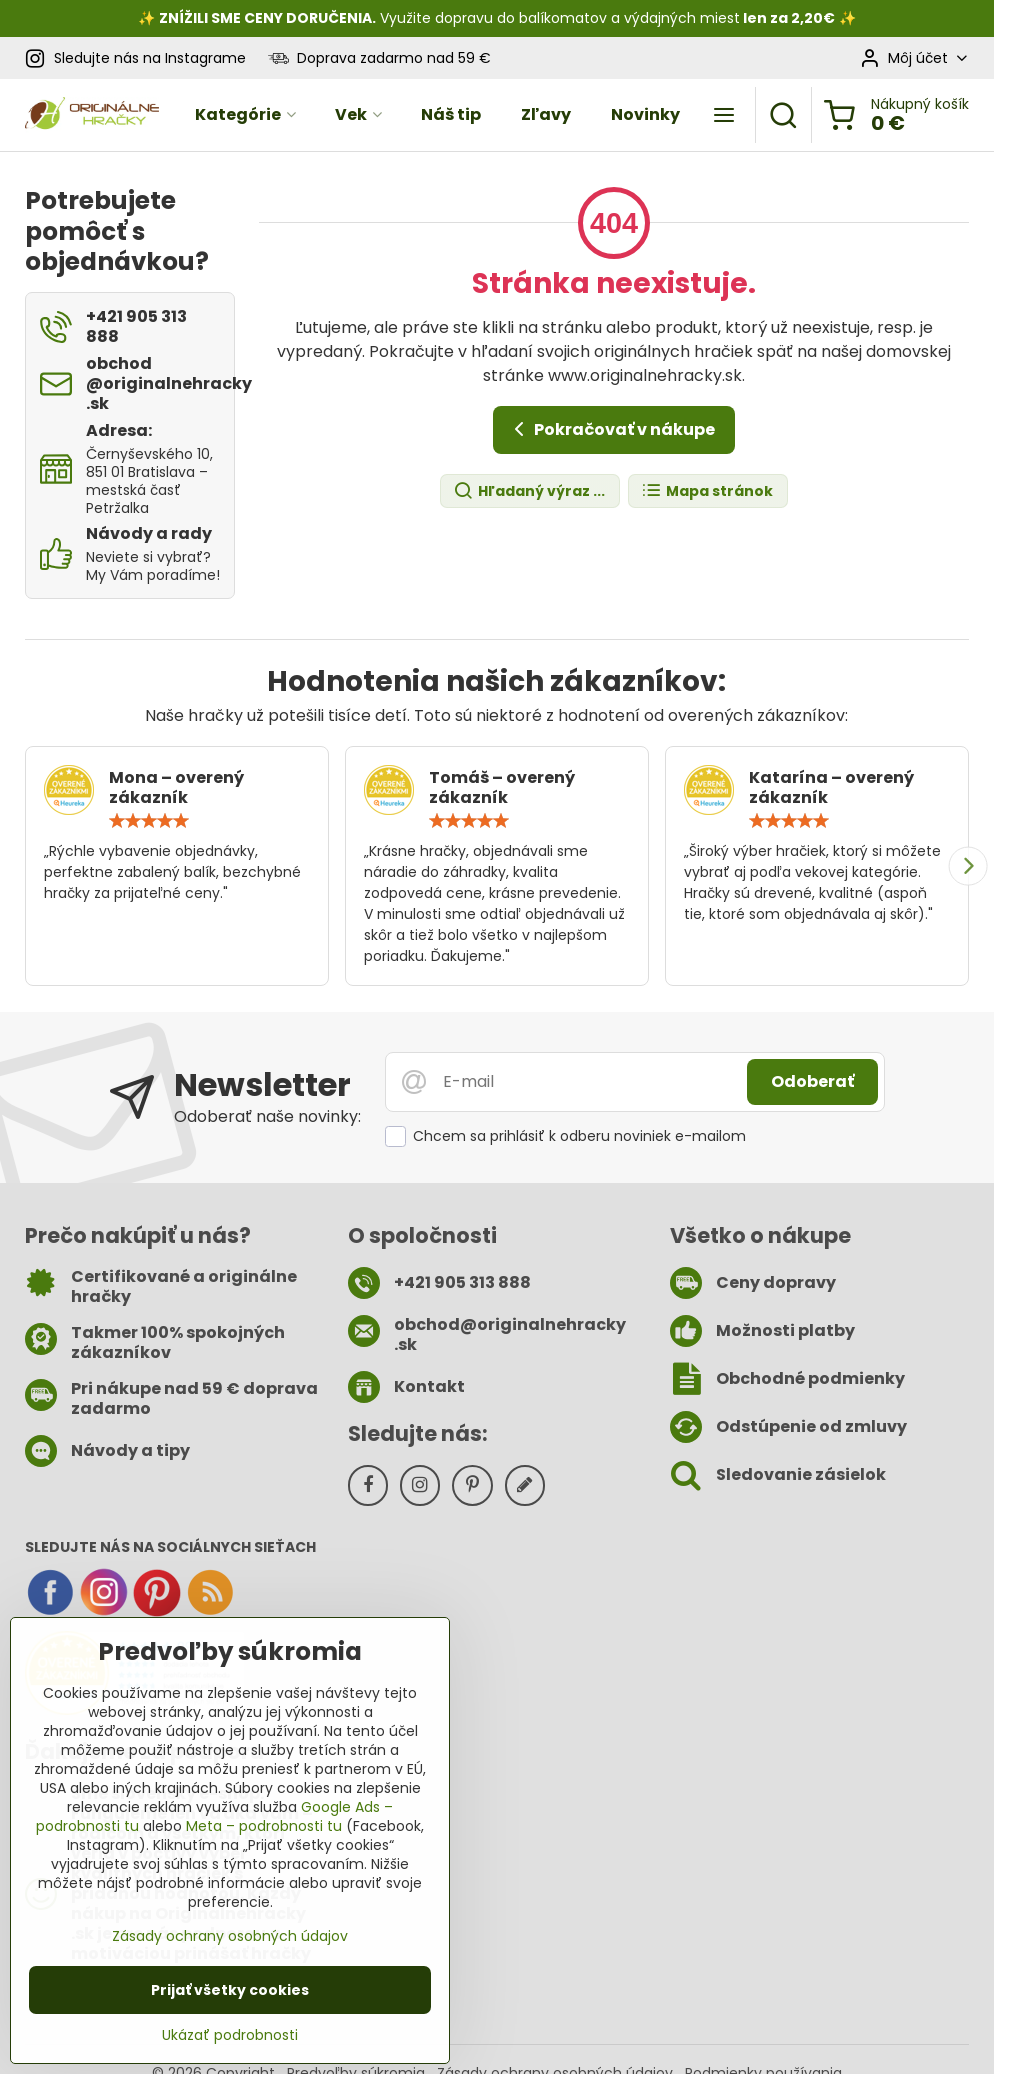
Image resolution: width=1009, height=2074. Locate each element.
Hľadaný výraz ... (529, 491)
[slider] (149, 821)
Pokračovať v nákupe (611, 429)
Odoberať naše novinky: (267, 1116)
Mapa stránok (707, 491)
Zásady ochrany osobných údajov (230, 1936)
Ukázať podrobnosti (230, 2035)
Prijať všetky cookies (230, 1990)
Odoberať (812, 1081)
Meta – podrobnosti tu (264, 1826)
